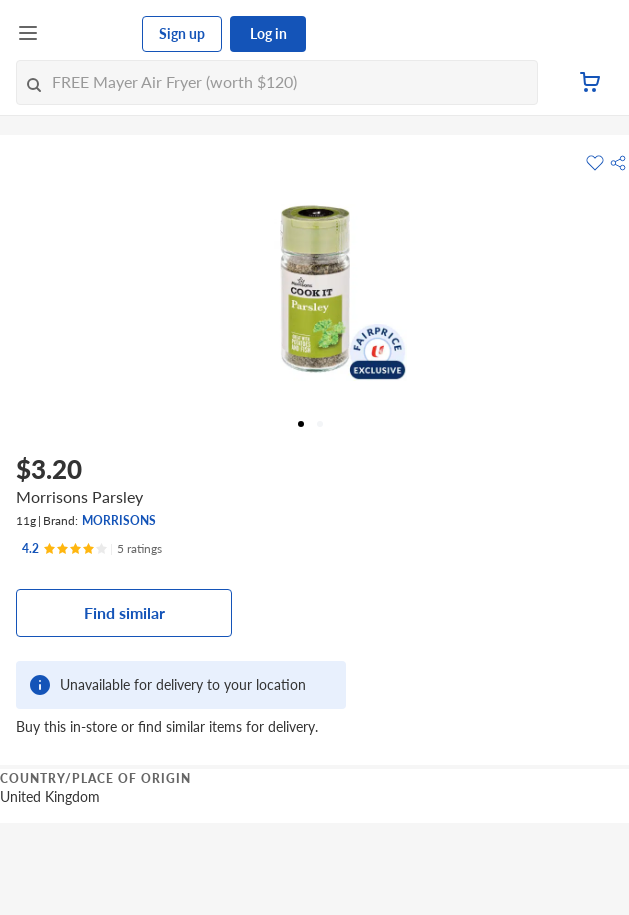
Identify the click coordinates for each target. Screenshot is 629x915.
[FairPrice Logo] (91, 34)
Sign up (182, 33)
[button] (618, 163)
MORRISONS (119, 520)
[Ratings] (92, 549)
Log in (268, 33)
